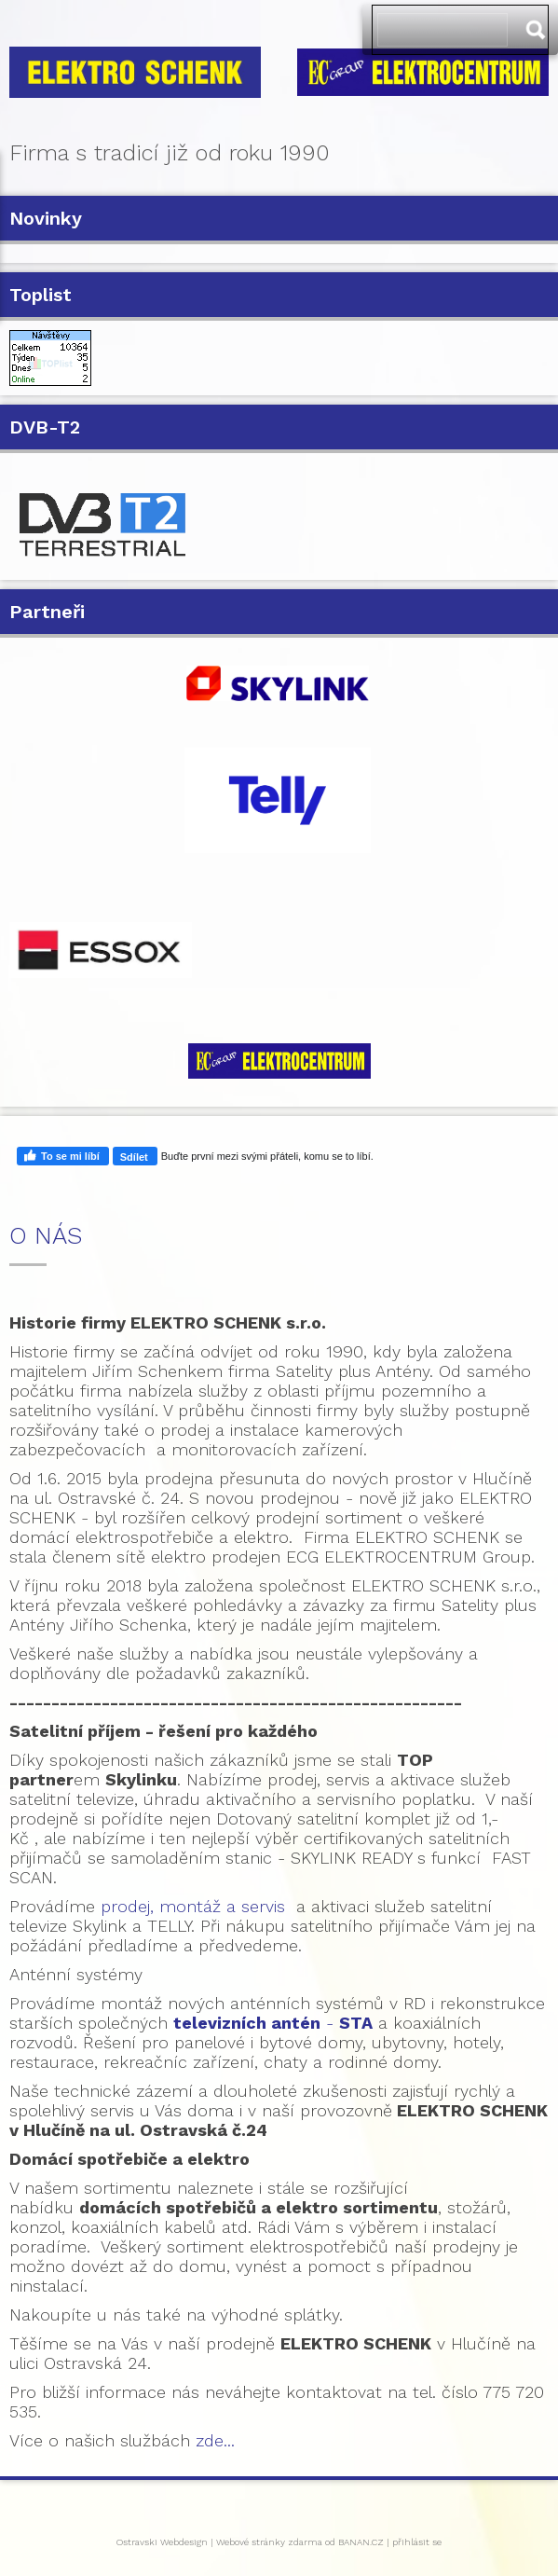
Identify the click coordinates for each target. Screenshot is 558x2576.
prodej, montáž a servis (193, 1906)
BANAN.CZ (361, 2542)
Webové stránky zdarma (269, 2542)
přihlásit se (417, 2542)
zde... (215, 2440)
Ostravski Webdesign (163, 2542)
